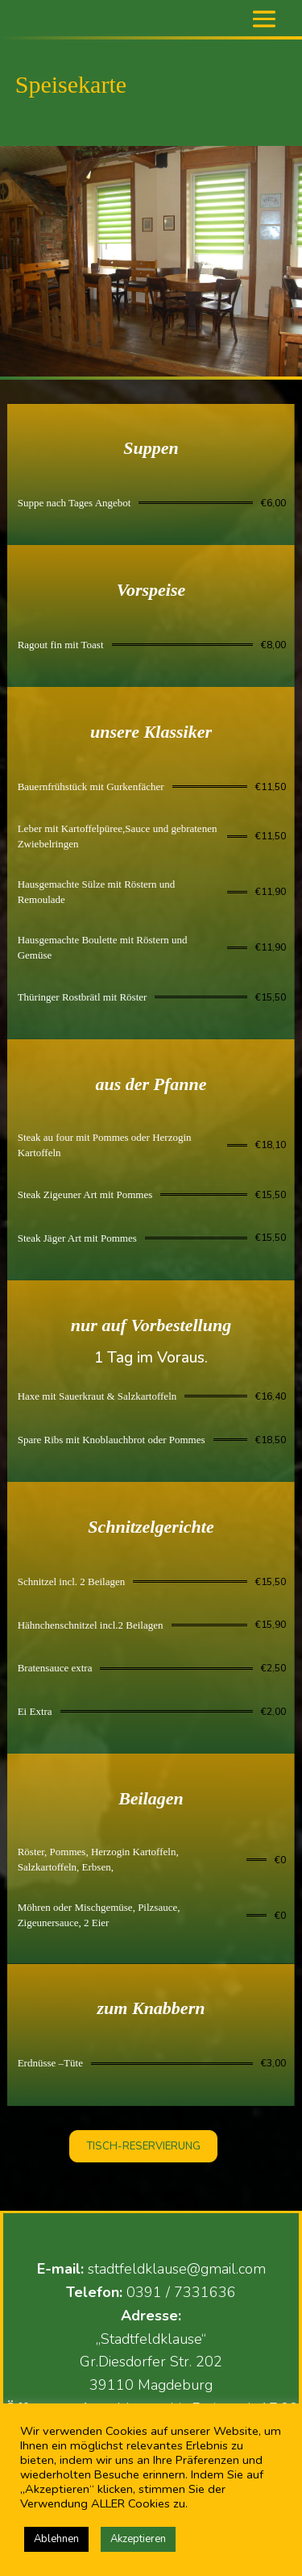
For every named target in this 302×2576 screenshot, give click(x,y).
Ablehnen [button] (56, 2539)
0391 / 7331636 (181, 2292)
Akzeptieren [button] (138, 2539)
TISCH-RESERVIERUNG (143, 2146)
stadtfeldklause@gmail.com (177, 2268)
